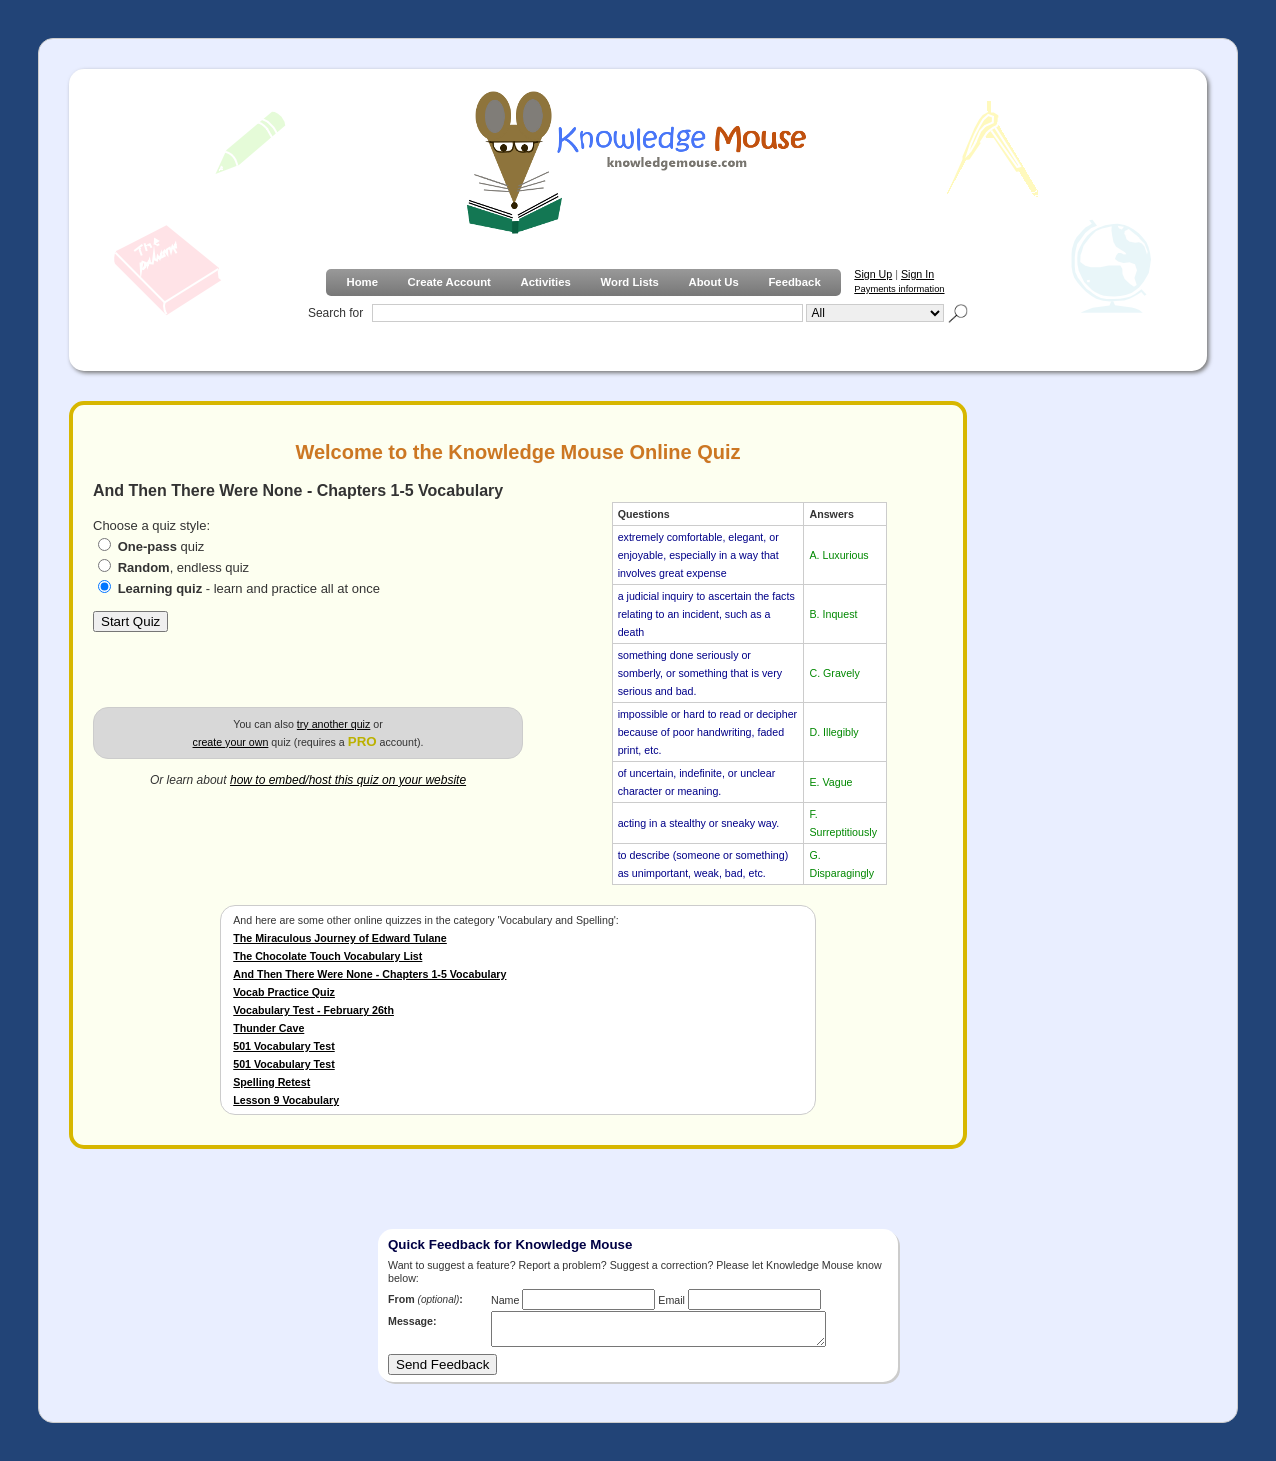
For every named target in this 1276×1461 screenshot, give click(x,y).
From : (425, 1299)
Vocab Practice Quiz (284, 992)
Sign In (917, 274)
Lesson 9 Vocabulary (286, 1100)
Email (671, 1300)
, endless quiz (184, 567)
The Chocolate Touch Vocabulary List (327, 956)
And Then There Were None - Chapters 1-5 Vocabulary (369, 974)
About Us (713, 282)
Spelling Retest (271, 1082)
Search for (335, 313)
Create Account (449, 282)
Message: (412, 1321)
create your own (231, 742)
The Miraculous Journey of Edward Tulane (340, 938)
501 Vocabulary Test (283, 1046)
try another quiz (333, 724)
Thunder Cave (268, 1028)
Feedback (794, 282)
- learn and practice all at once (249, 588)
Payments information (899, 289)
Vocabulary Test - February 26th (313, 1010)
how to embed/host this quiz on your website (348, 780)
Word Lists (630, 282)
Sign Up (873, 274)
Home (361, 282)
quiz (161, 546)
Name (505, 1300)
